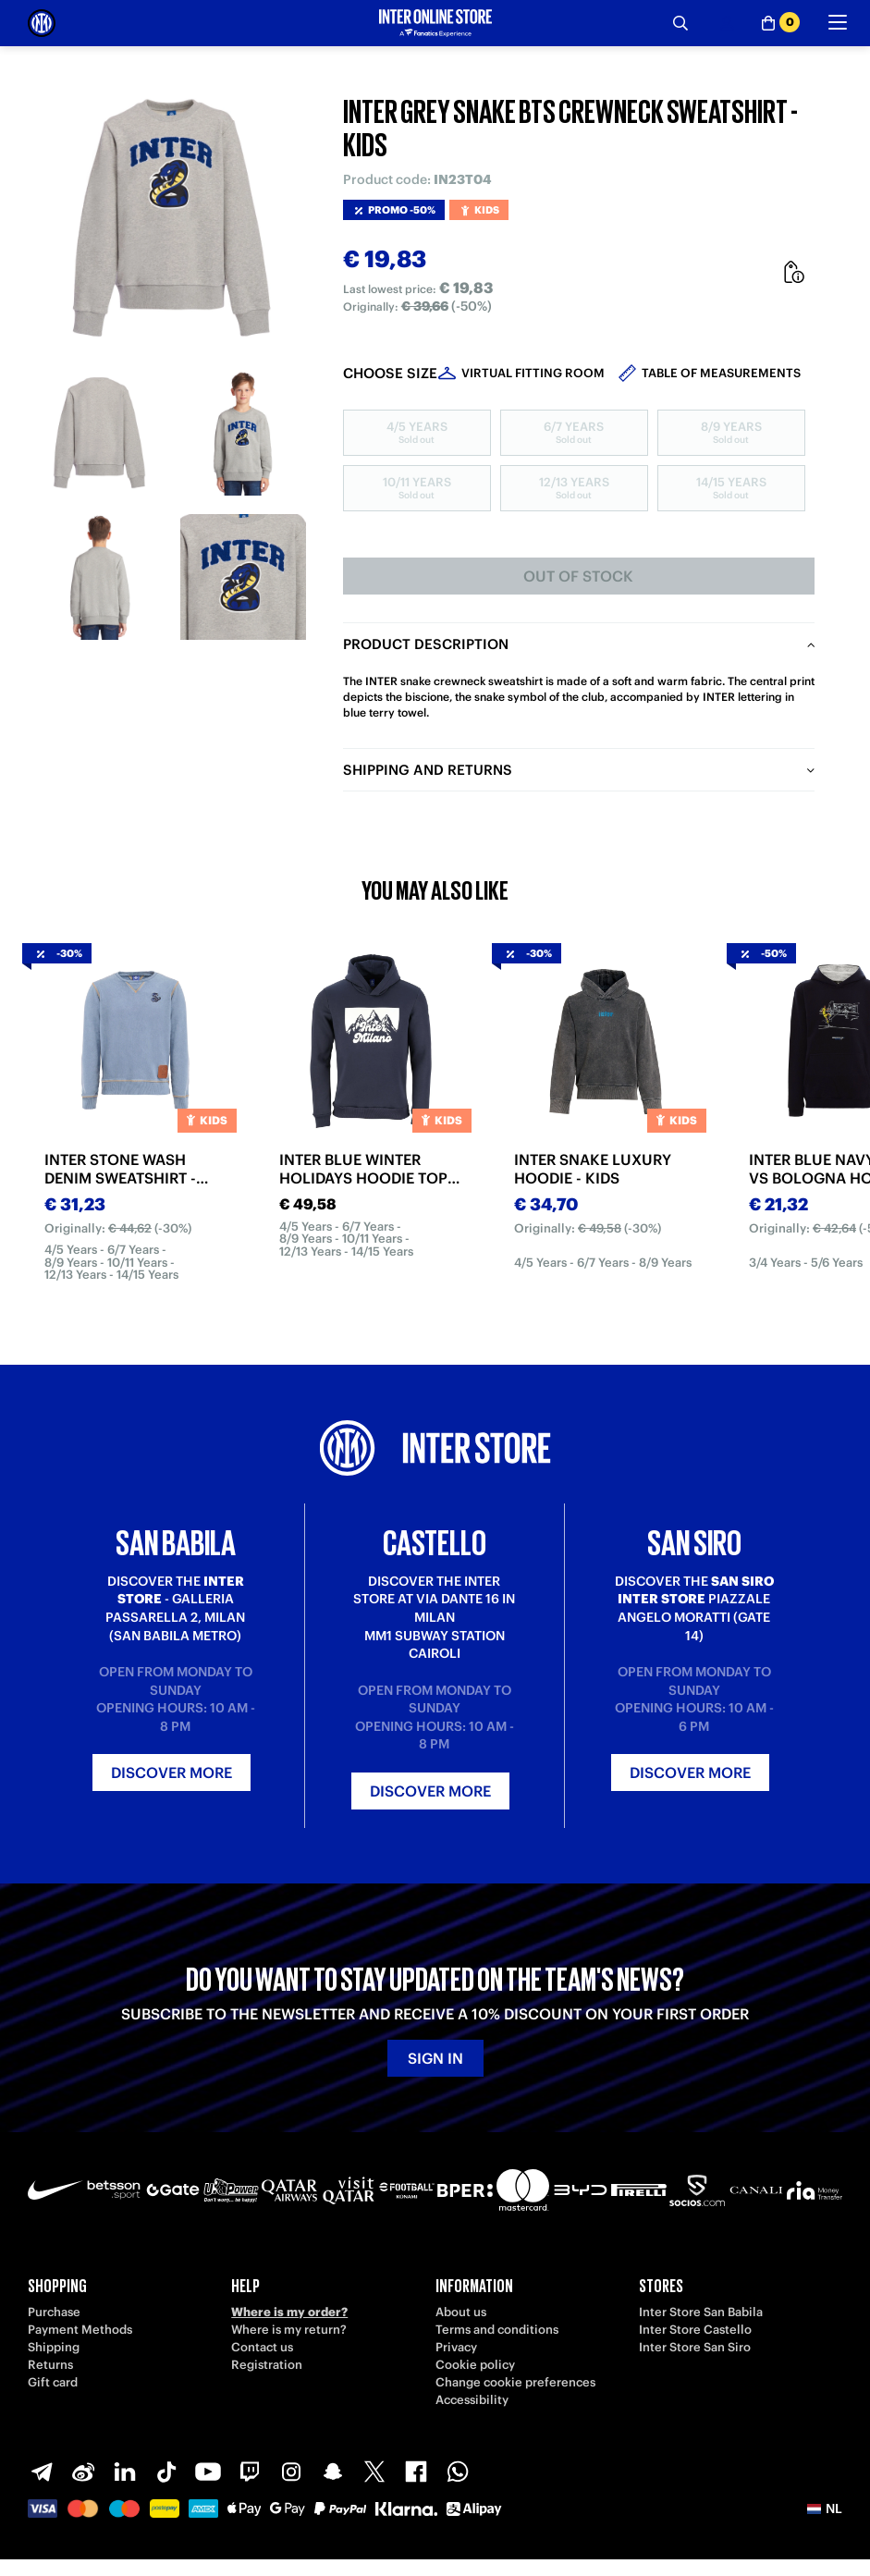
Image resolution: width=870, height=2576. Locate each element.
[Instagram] (291, 2471)
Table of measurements (721, 373)
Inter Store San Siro (695, 2347)
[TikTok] (166, 2471)
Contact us (262, 2347)
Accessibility (472, 2400)
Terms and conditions (496, 2329)
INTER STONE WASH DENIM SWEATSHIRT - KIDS (120, 1168)
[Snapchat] (333, 2471)
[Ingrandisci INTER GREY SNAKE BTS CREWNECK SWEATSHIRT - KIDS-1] (99, 433)
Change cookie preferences (515, 2382)
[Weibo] (83, 2471)
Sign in (435, 2058)
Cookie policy (475, 2365)
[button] (824, 2508)
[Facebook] (416, 2471)
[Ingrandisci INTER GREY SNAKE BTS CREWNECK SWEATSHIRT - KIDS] (171, 217)
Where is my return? (289, 2329)
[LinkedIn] (125, 2471)
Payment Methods (80, 2329)
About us (460, 2312)
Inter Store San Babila (701, 2312)
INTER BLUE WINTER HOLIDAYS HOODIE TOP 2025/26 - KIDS (363, 1168)
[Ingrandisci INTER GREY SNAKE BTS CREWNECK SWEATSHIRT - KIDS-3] (99, 576)
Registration (266, 2365)
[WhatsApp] (458, 2471)
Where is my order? (289, 2312)
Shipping (54, 2347)
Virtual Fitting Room (533, 373)
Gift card (53, 2382)
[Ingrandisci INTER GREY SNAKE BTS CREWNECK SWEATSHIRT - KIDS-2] (242, 433)
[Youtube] (208, 2471)
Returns (50, 2365)
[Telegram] (41, 2471)
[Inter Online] (41, 23)
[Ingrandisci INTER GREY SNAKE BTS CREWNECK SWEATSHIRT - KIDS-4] (242, 576)
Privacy (456, 2347)
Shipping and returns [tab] (427, 770)
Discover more (171, 1772)
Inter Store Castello (695, 2329)
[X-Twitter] (374, 2471)
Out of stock (578, 576)
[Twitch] (249, 2471)
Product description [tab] (426, 644)
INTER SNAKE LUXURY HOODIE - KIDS (592, 1168)
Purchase (54, 2312)
